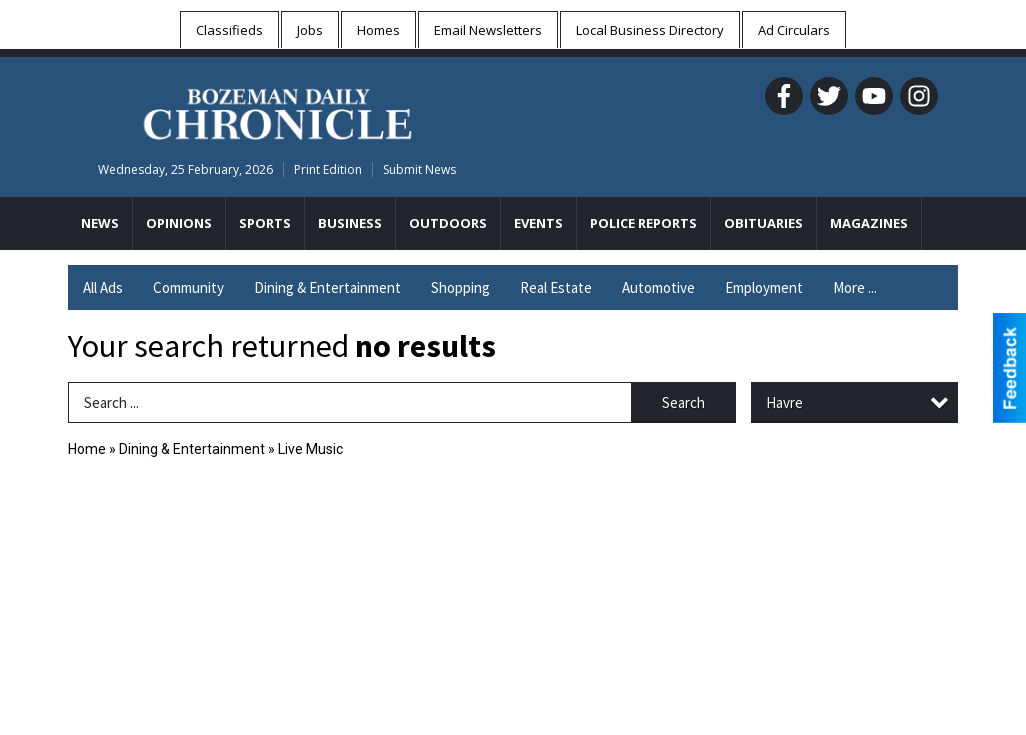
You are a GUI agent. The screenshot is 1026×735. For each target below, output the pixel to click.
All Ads (103, 287)
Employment (764, 287)
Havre (784, 402)
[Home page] (277, 111)
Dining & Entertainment (327, 287)
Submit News (419, 169)
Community (188, 287)
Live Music (310, 449)
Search (683, 402)
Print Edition (328, 169)
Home (87, 449)
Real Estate (556, 287)
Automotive (658, 287)
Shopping (460, 287)
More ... (855, 287)
